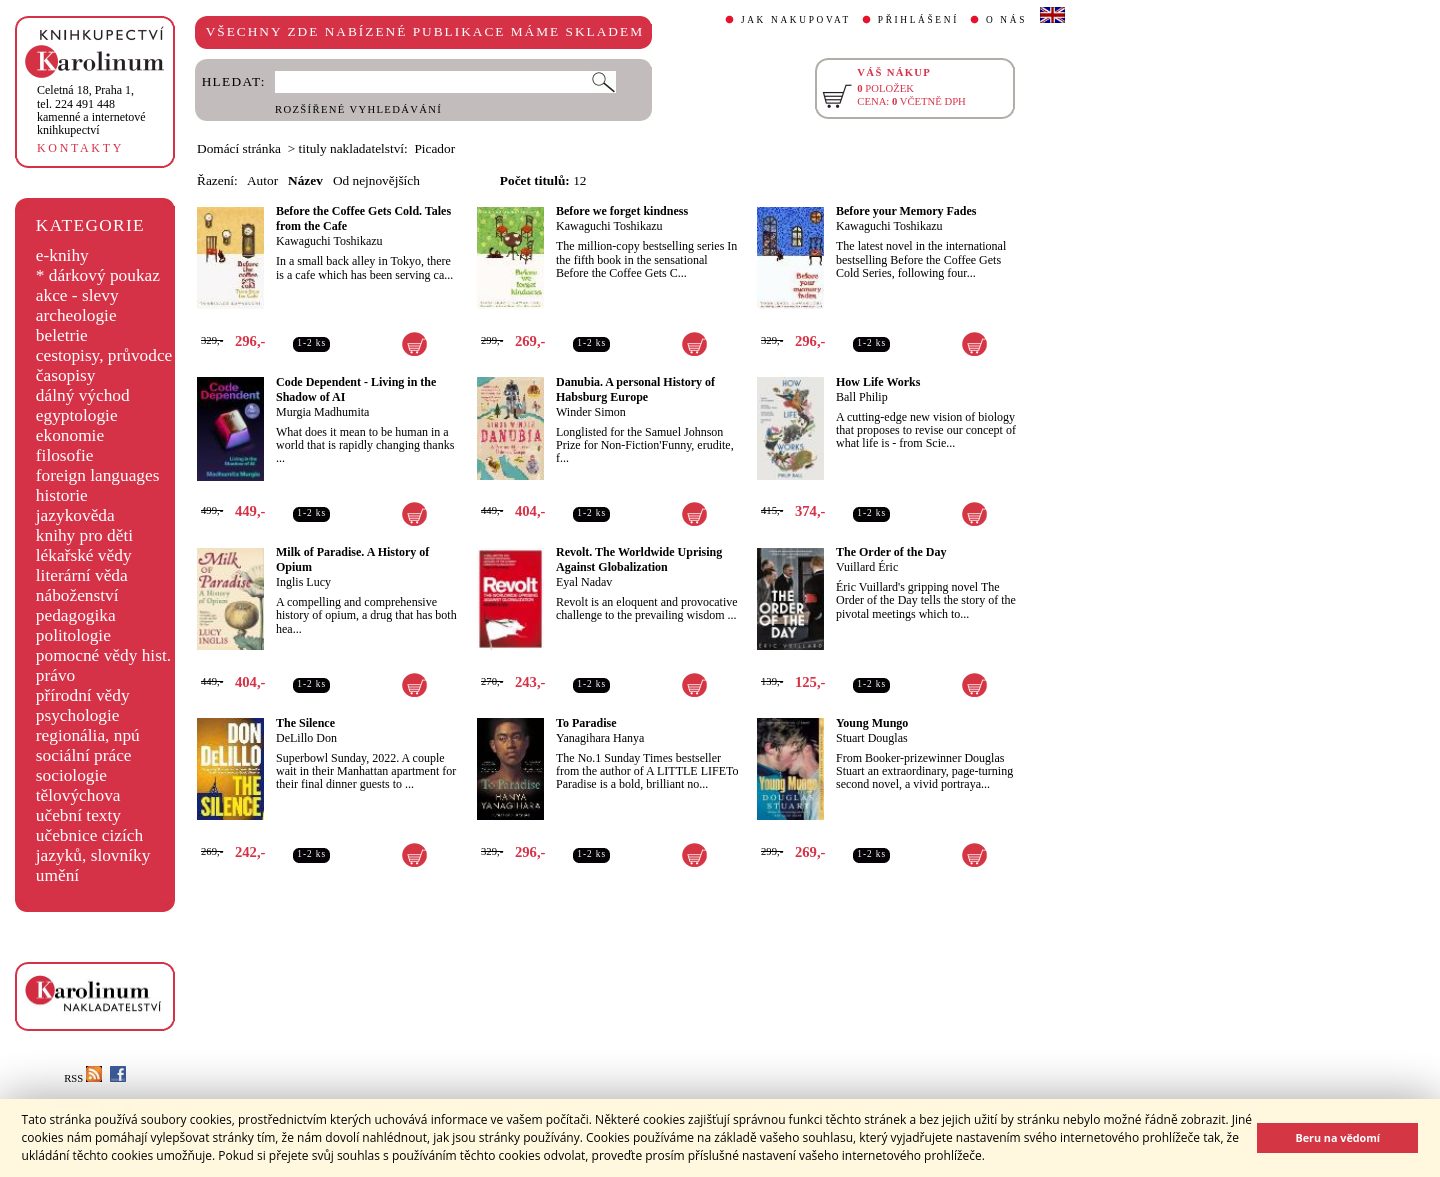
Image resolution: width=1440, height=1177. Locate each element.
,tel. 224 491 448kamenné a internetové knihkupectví (91, 110)
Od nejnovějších (376, 180)
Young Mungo (872, 723)
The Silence (305, 723)
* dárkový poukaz (98, 275)
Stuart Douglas (872, 738)
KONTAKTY (80, 148)
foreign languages (98, 475)
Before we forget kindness (622, 211)
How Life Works (878, 382)
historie (62, 495)
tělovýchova (78, 795)
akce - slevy (77, 295)
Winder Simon (591, 412)
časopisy (66, 375)
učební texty (78, 815)
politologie (73, 635)
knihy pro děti (84, 535)
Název (305, 180)
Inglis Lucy (303, 582)
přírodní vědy (83, 695)
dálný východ (83, 395)
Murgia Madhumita (322, 412)
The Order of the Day (891, 552)
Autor (262, 180)
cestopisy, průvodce (104, 355)
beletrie (62, 335)
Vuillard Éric (867, 567)
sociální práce (84, 755)
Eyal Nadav (584, 582)
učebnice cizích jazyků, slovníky (93, 845)
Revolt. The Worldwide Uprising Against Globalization (639, 559)
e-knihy (62, 255)
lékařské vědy (84, 555)
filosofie (65, 455)
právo (55, 675)
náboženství (77, 595)
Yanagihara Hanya (600, 738)
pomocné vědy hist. (103, 655)
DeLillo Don (306, 738)
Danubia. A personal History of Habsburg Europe (635, 389)
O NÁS (1006, 20)
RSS (83, 1078)
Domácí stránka (239, 148)
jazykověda (75, 515)
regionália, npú (88, 735)
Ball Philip (862, 397)
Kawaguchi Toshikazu (329, 241)
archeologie (76, 315)
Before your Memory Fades (906, 211)
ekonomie (70, 435)
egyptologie (77, 415)
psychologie (78, 715)
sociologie (71, 775)
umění (57, 875)
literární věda (82, 575)
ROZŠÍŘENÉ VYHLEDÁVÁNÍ (358, 109)
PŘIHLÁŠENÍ (918, 20)
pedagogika (76, 615)
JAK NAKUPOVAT (796, 20)
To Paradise (586, 723)
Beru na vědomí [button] (1337, 1137)
